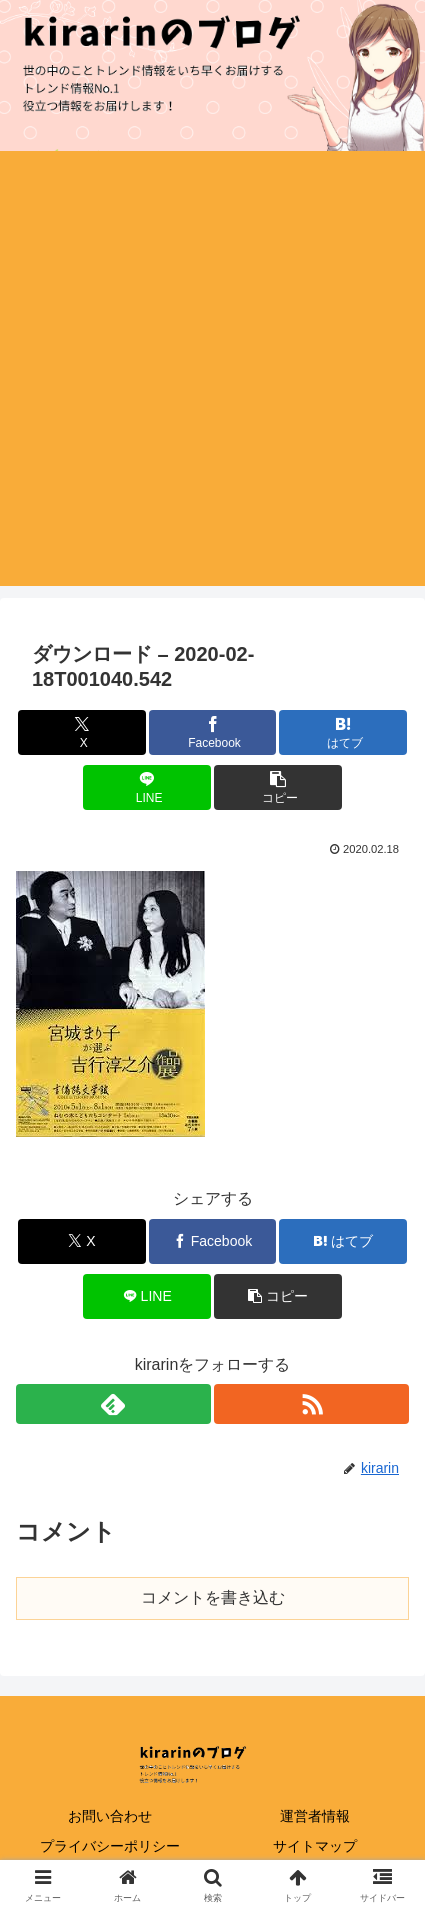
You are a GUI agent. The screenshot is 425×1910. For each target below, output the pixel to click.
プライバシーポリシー (110, 1846)
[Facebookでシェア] (213, 732)
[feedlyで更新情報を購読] (113, 1404)
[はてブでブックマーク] (343, 732)
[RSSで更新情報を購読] (311, 1404)
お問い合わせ (110, 1816)
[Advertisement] (212, 373)
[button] (278, 787)
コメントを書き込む (213, 1597)
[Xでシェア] (82, 732)
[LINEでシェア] (147, 787)
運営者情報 (315, 1816)
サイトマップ (315, 1846)
